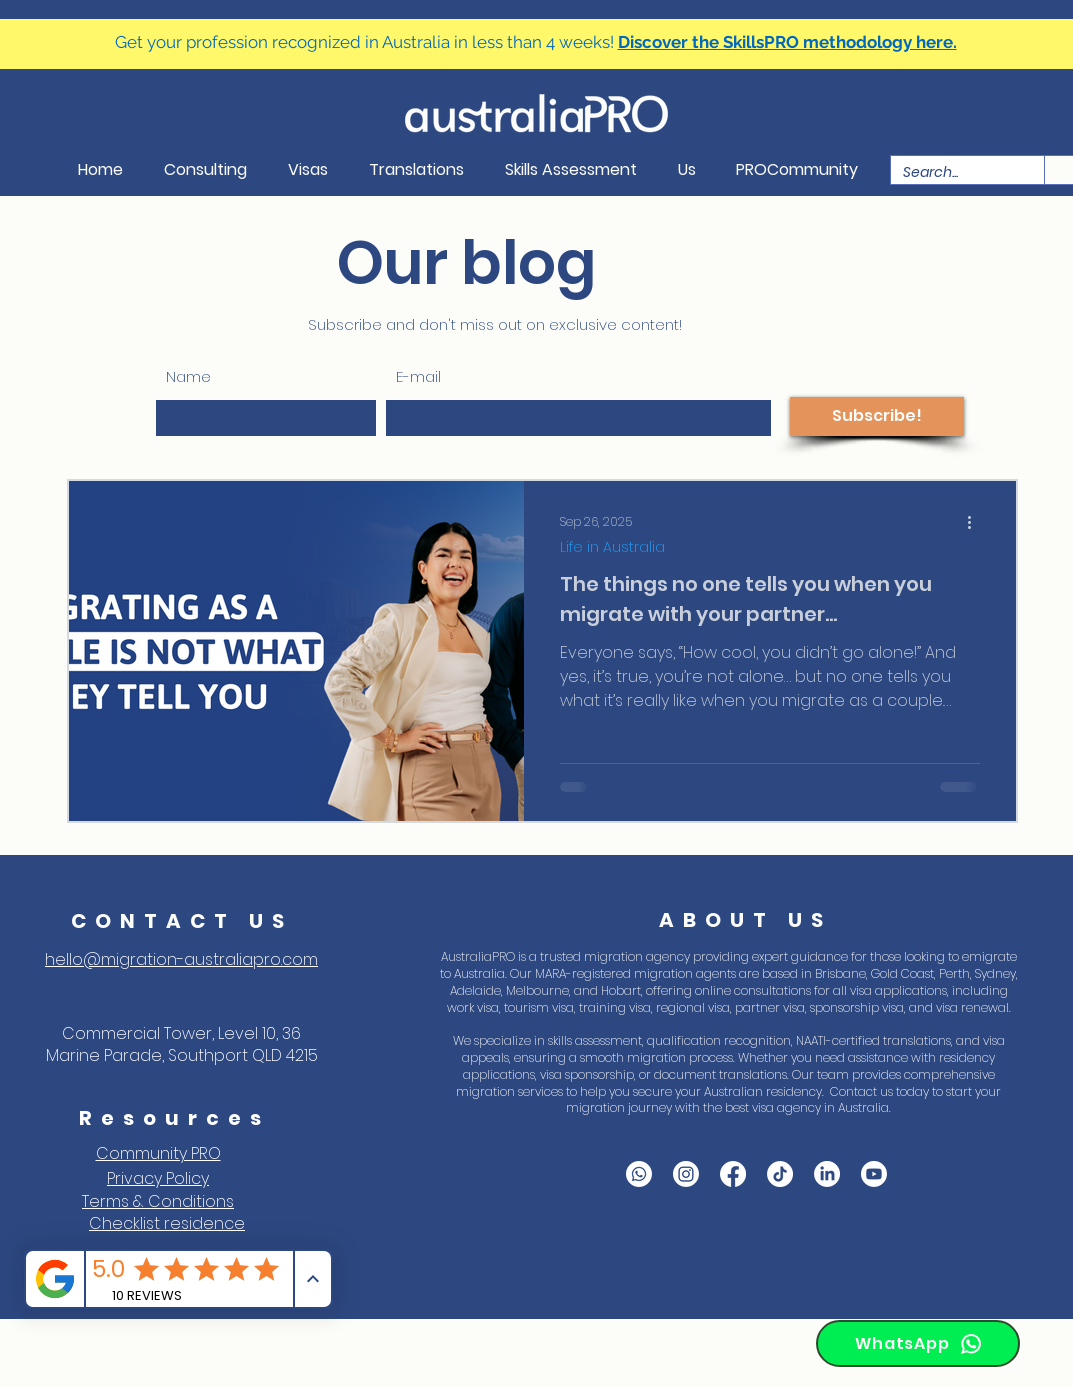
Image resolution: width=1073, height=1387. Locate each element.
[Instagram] (686, 1174)
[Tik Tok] (780, 1174)
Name (188, 376)
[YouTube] (874, 1174)
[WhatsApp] (918, 1343)
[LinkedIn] (827, 1174)
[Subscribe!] (877, 416)
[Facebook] (733, 1174)
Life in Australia (612, 547)
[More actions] (977, 522)
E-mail (418, 376)
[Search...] (952, 172)
